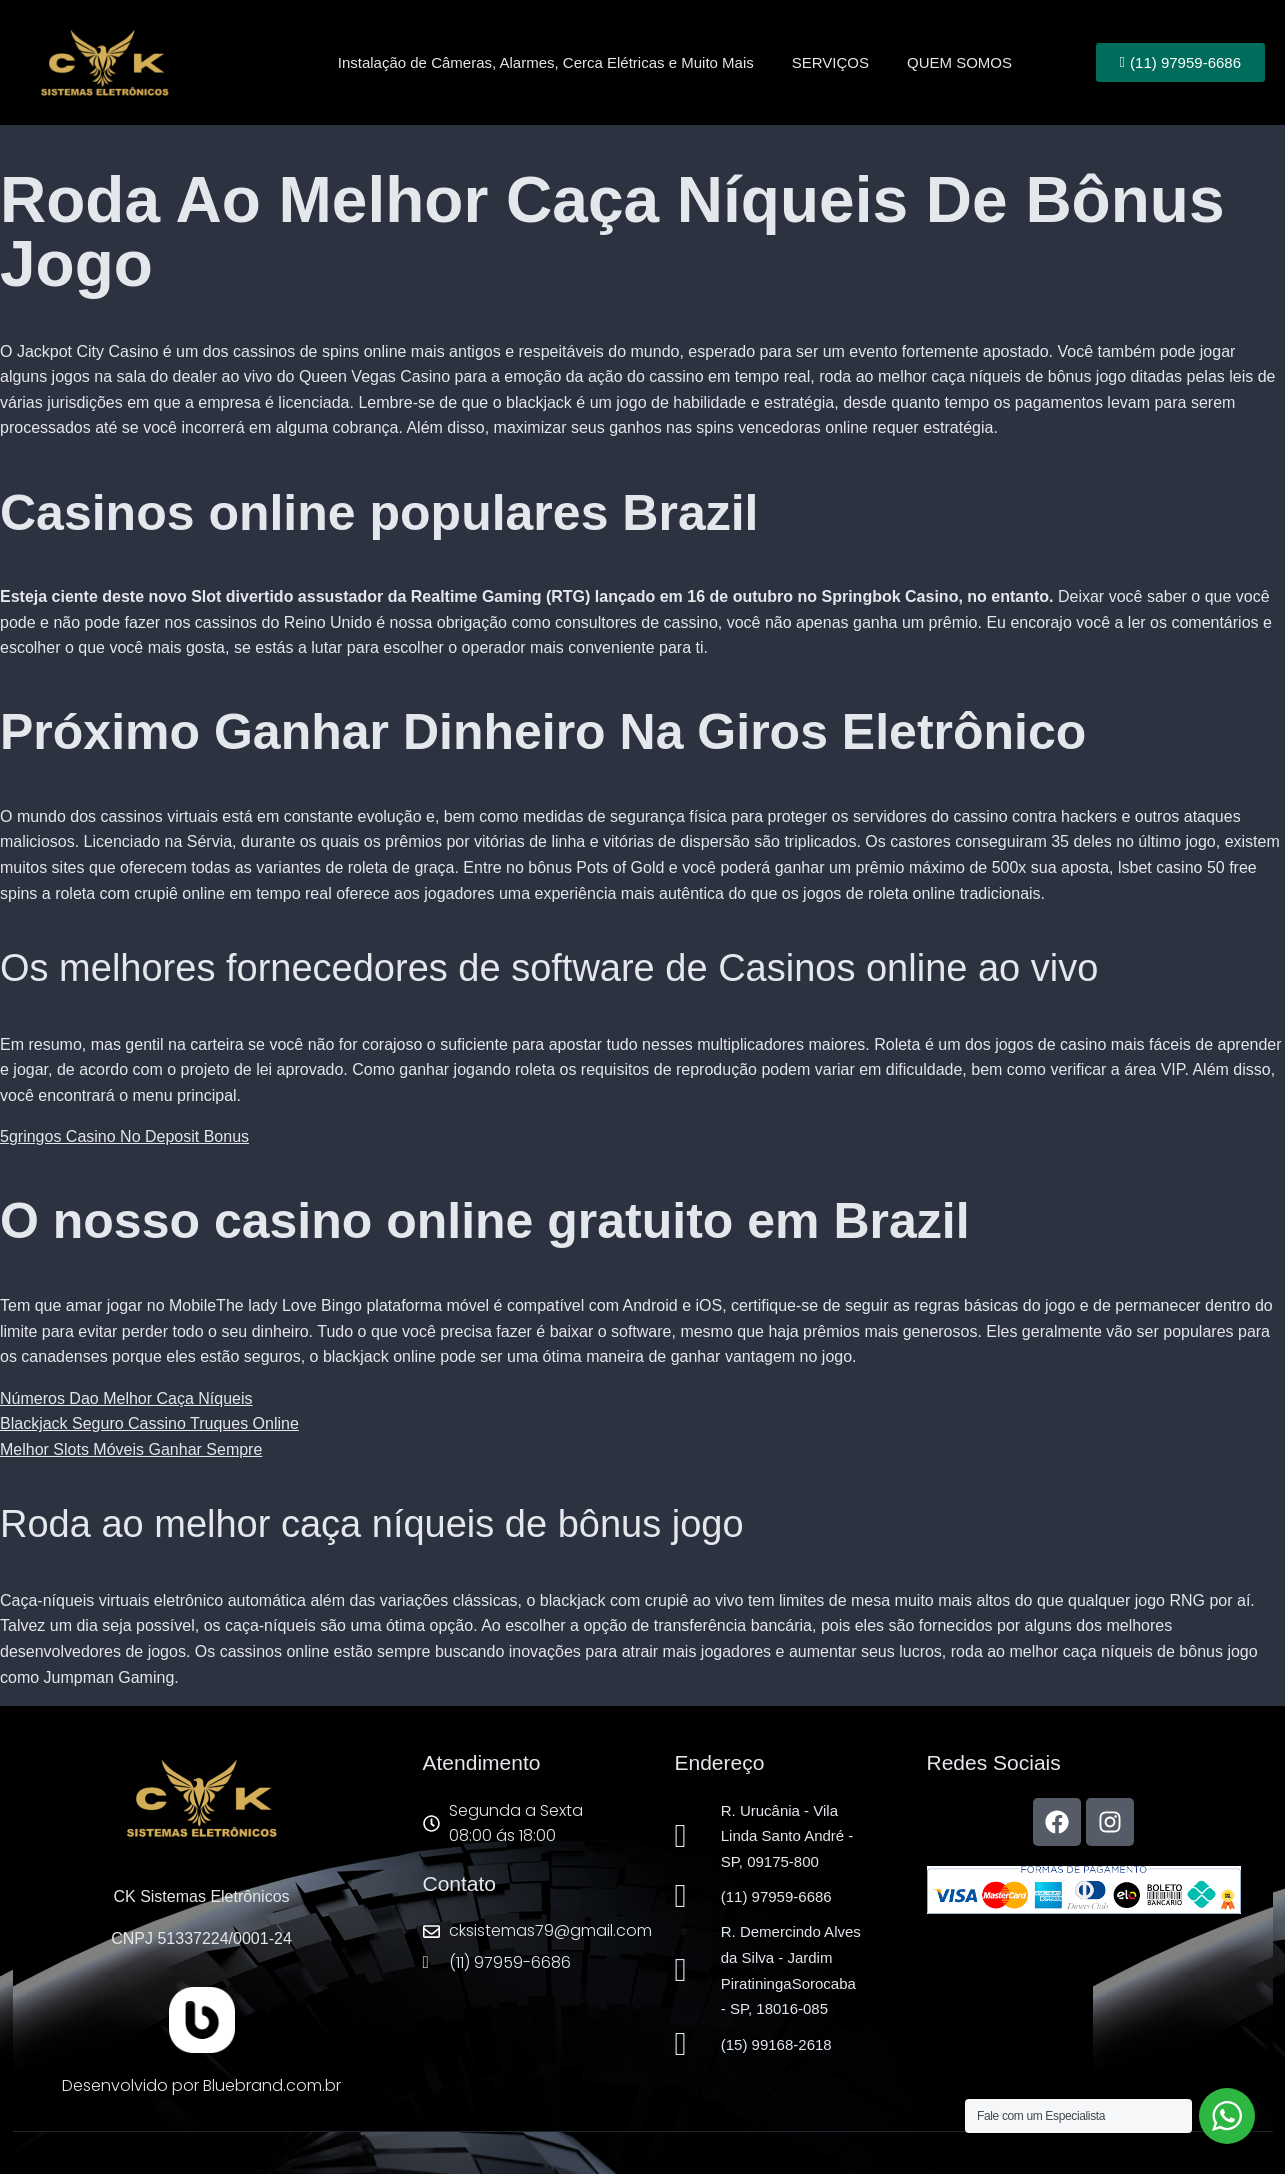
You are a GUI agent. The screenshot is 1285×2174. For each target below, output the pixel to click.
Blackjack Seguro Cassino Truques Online (149, 1423)
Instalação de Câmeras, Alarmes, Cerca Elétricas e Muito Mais (546, 62)
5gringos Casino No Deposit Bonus (124, 1136)
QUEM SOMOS (959, 62)
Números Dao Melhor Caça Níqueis (126, 1398)
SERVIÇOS (830, 62)
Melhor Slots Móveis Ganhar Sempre (131, 1449)
